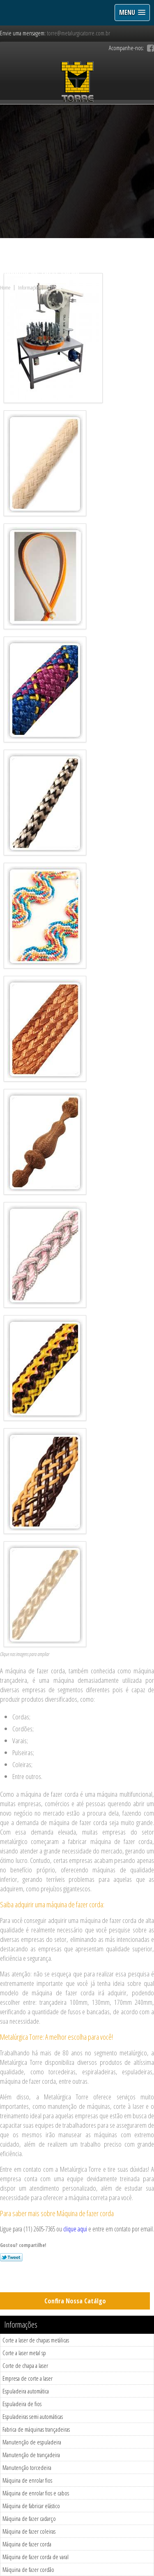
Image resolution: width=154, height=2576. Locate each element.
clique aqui (75, 2228)
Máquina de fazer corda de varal (35, 2557)
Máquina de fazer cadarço (29, 2518)
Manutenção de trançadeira (31, 2455)
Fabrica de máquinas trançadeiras (36, 2429)
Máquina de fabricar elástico (31, 2506)
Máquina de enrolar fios (27, 2480)
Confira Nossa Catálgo (75, 2300)
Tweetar (11, 2257)
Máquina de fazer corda (26, 2544)
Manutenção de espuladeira (31, 2442)
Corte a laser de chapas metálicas (35, 2340)
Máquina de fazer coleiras (28, 2531)
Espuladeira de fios (21, 2404)
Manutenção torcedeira (26, 2467)
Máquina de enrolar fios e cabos (35, 2493)
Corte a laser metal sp (24, 2353)
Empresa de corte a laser (27, 2378)
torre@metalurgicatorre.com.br (78, 33)
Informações (20, 2324)
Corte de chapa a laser (25, 2365)
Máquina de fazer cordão (28, 2569)
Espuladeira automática (25, 2391)
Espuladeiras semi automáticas (32, 2416)
